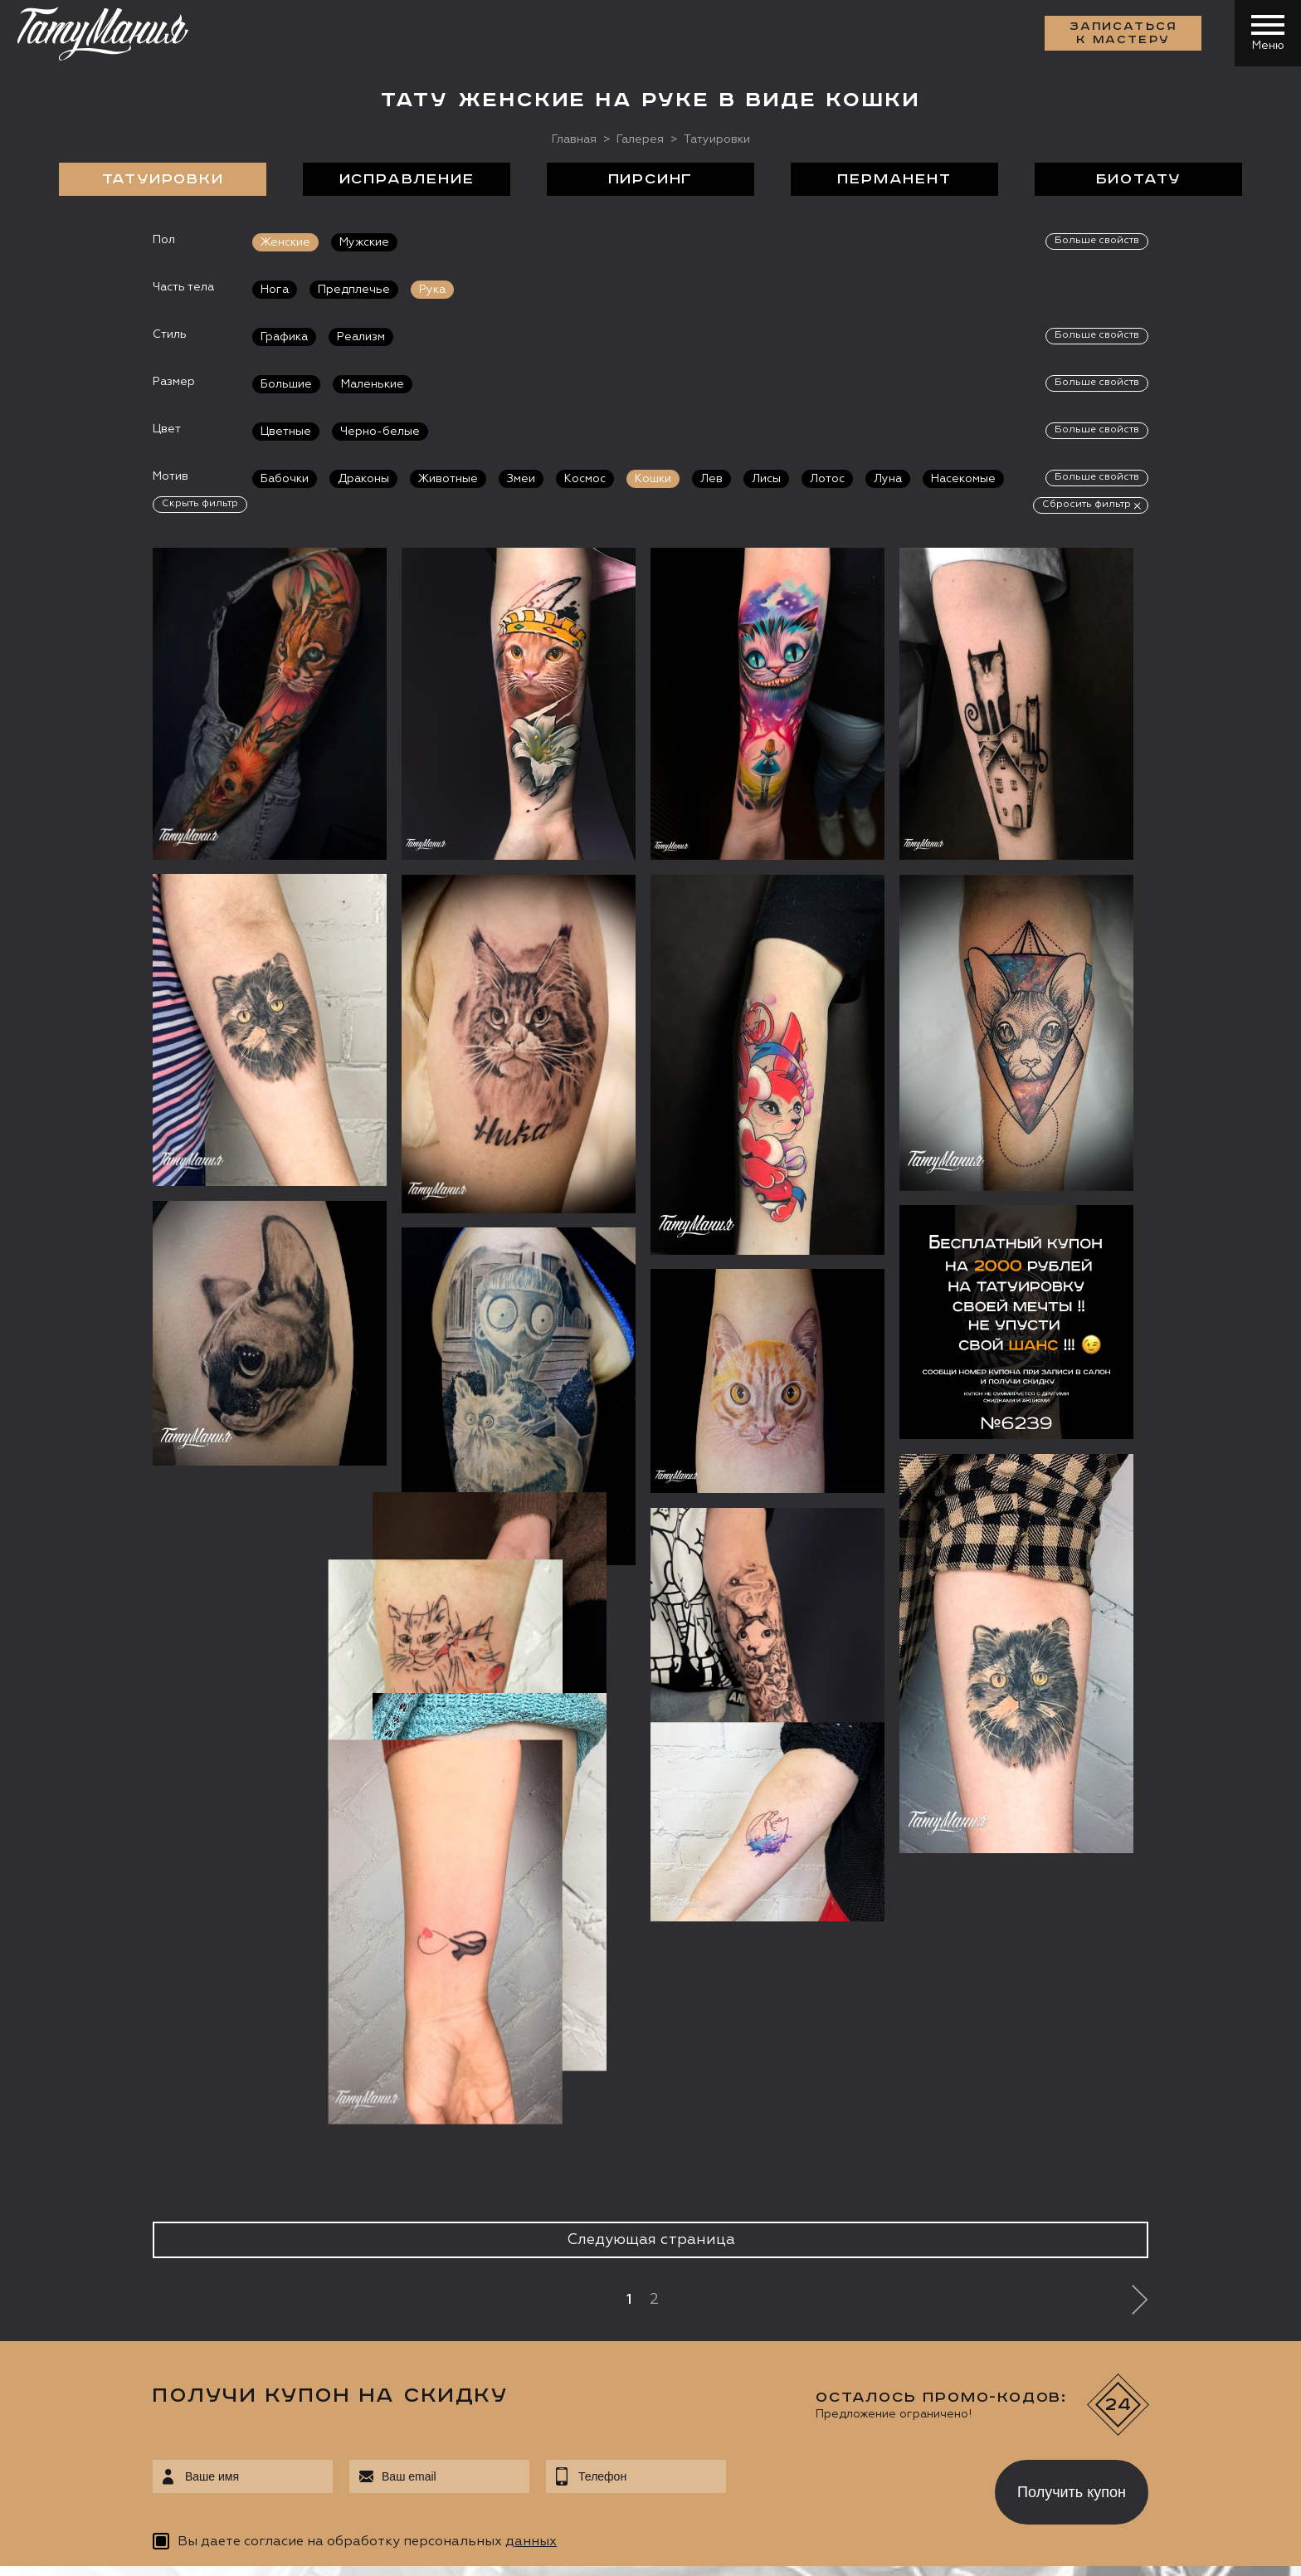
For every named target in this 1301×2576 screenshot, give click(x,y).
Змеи (521, 479)
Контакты (1131, 2182)
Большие (286, 384)
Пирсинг (651, 179)
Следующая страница (651, 1596)
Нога (275, 289)
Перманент (894, 179)
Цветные (286, 431)
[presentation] (848, 1844)
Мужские (364, 242)
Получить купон (1071, 1849)
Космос (585, 479)
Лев (711, 479)
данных (531, 1898)
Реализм (361, 337)
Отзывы (686, 2182)
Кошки (653, 479)
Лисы (766, 479)
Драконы (363, 479)
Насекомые (963, 479)
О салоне (166, 2182)
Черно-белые (380, 431)
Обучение (963, 2182)
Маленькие (372, 384)
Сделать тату (354, 2182)
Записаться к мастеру (1123, 33)
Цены (820, 2182)
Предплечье (354, 289)
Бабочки (285, 479)
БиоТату (1139, 179)
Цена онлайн (210, 2412)
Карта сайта (65, 2551)
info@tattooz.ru (119, 2303)
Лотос (827, 479)
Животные (448, 479)
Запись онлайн (89, 2412)
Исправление (407, 179)
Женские (285, 242)
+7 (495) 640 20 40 (129, 2272)
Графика (284, 337)
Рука (432, 289)
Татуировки (163, 179)
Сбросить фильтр (1086, 505)
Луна (888, 479)
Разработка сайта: (181, 2551)
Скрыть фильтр (200, 504)
